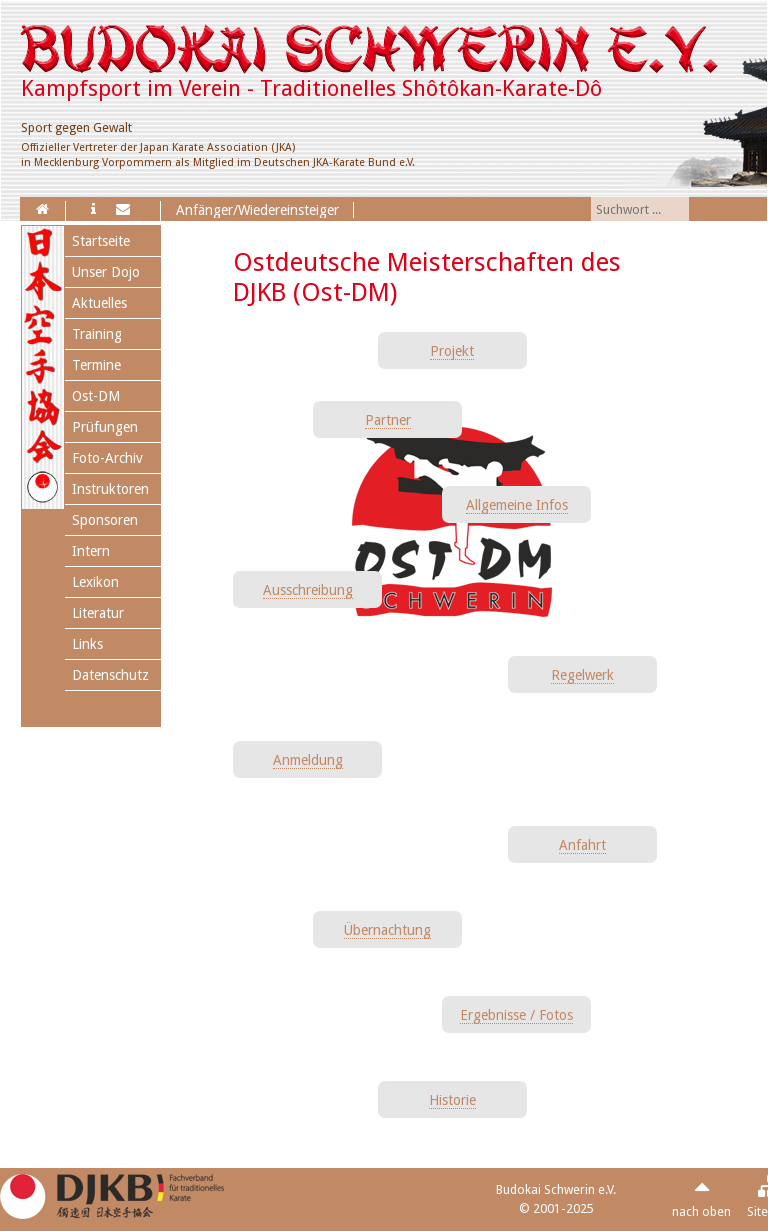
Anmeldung (308, 760)
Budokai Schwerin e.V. (556, 1189)
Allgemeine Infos (517, 505)
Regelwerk (582, 675)
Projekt (452, 351)
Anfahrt (582, 845)
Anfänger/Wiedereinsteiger (257, 210)
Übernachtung (387, 930)
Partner (388, 420)
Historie (452, 1100)
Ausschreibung (308, 590)
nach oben (701, 1211)
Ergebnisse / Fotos (516, 1015)
